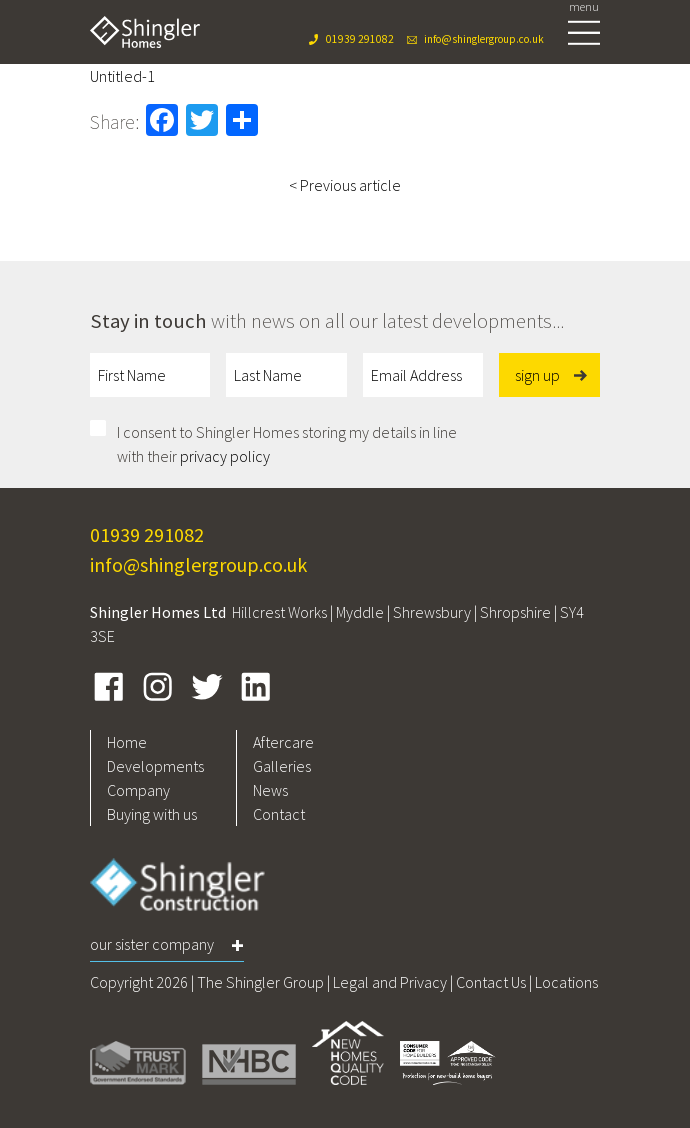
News (270, 790)
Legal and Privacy (390, 982)
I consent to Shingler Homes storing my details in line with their (287, 444)
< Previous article (345, 185)
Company (138, 790)
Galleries (282, 766)
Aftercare (283, 742)
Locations (566, 982)
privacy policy (225, 456)
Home (127, 742)
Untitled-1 (122, 76)
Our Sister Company (152, 944)
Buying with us (152, 814)
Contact (279, 814)
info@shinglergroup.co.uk (484, 39)
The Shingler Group (260, 982)
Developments (155, 766)
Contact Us (491, 982)
